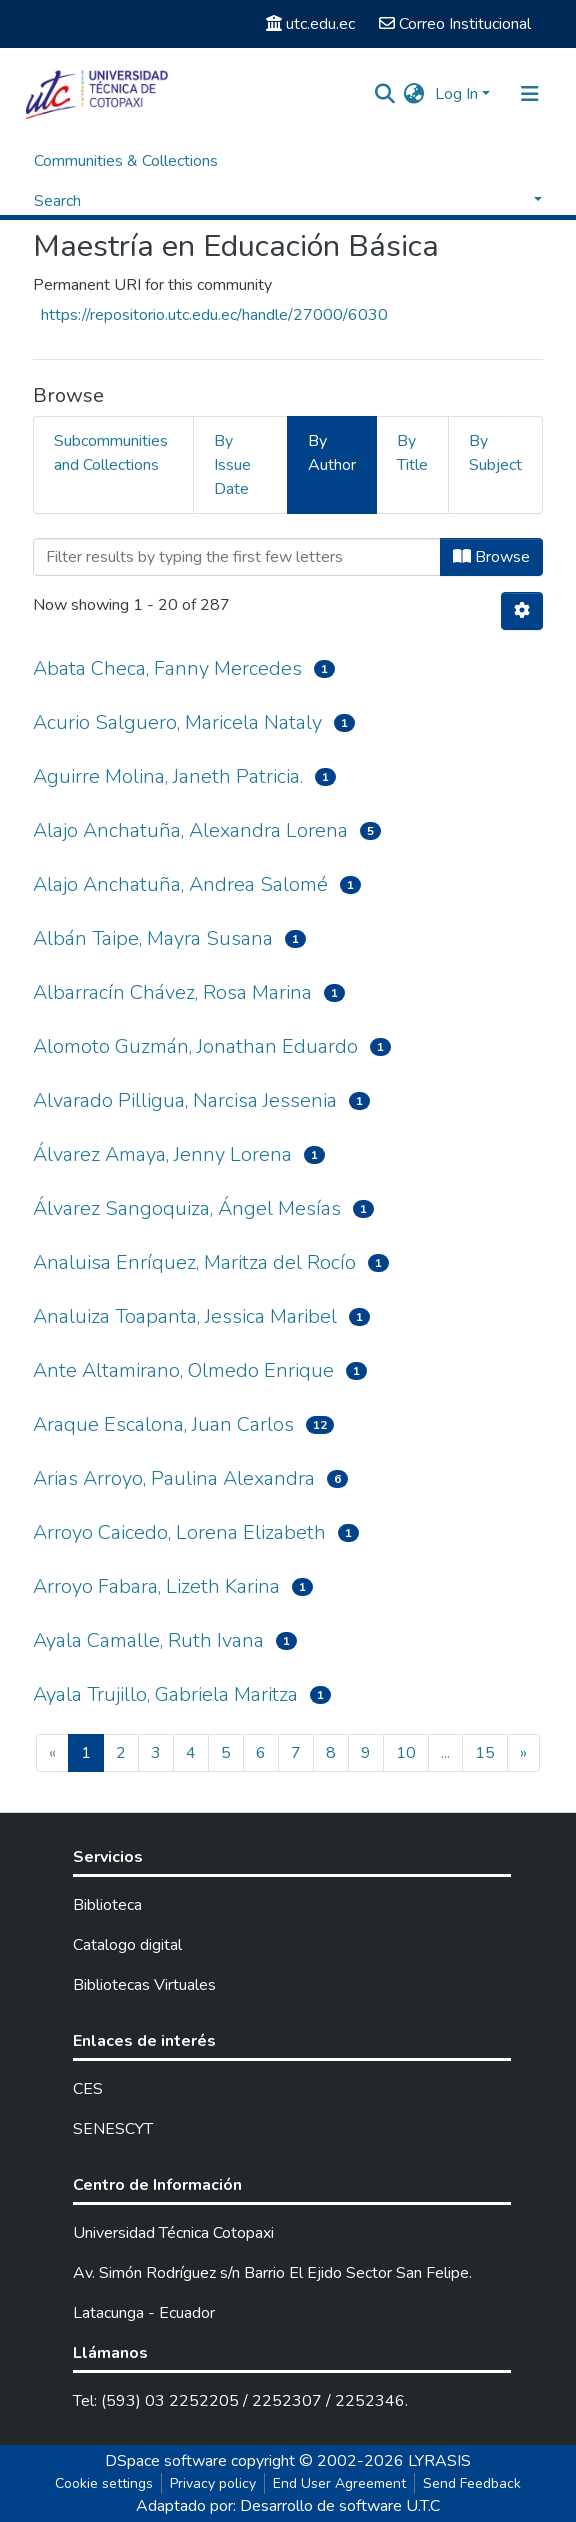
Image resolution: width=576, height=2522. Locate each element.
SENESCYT (113, 2129)
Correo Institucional (455, 24)
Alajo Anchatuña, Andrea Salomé (180, 884)
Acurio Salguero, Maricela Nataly (177, 722)
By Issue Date (232, 465)
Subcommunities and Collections (111, 453)
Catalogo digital (127, 1945)
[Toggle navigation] (530, 94)
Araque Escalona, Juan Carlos (163, 1424)
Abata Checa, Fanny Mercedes (167, 668)
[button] (414, 94)
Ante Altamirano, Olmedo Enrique (183, 1370)
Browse (491, 557)
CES (88, 2089)
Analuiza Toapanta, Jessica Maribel (185, 1316)
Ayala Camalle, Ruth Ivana (148, 1640)
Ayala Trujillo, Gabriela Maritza (165, 1694)
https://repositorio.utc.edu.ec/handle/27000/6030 (214, 315)
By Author (332, 453)
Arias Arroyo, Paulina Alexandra (174, 1478)
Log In (456, 94)
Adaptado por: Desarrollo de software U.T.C (288, 2506)
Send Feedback (472, 2483)
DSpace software (166, 2461)
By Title (412, 453)
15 (485, 1753)
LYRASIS (439, 2461)
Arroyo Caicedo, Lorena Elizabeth (179, 1532)
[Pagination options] (522, 611)
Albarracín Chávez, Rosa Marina (172, 992)
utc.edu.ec (310, 24)
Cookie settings (104, 2483)
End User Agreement (339, 2483)
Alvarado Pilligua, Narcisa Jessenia (185, 1100)
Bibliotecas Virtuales (144, 1985)
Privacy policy (213, 2483)
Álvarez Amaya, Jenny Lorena (162, 1154)
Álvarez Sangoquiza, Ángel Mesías (187, 1208)
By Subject (495, 453)
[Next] (523, 1753)
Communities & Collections (126, 161)
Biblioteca (107, 1905)
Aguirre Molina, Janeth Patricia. (168, 776)
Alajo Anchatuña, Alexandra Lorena (190, 830)
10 (406, 1753)
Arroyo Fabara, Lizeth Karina (156, 1586)
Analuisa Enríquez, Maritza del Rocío (194, 1262)
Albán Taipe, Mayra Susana (153, 938)
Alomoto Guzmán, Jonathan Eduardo (195, 1046)
